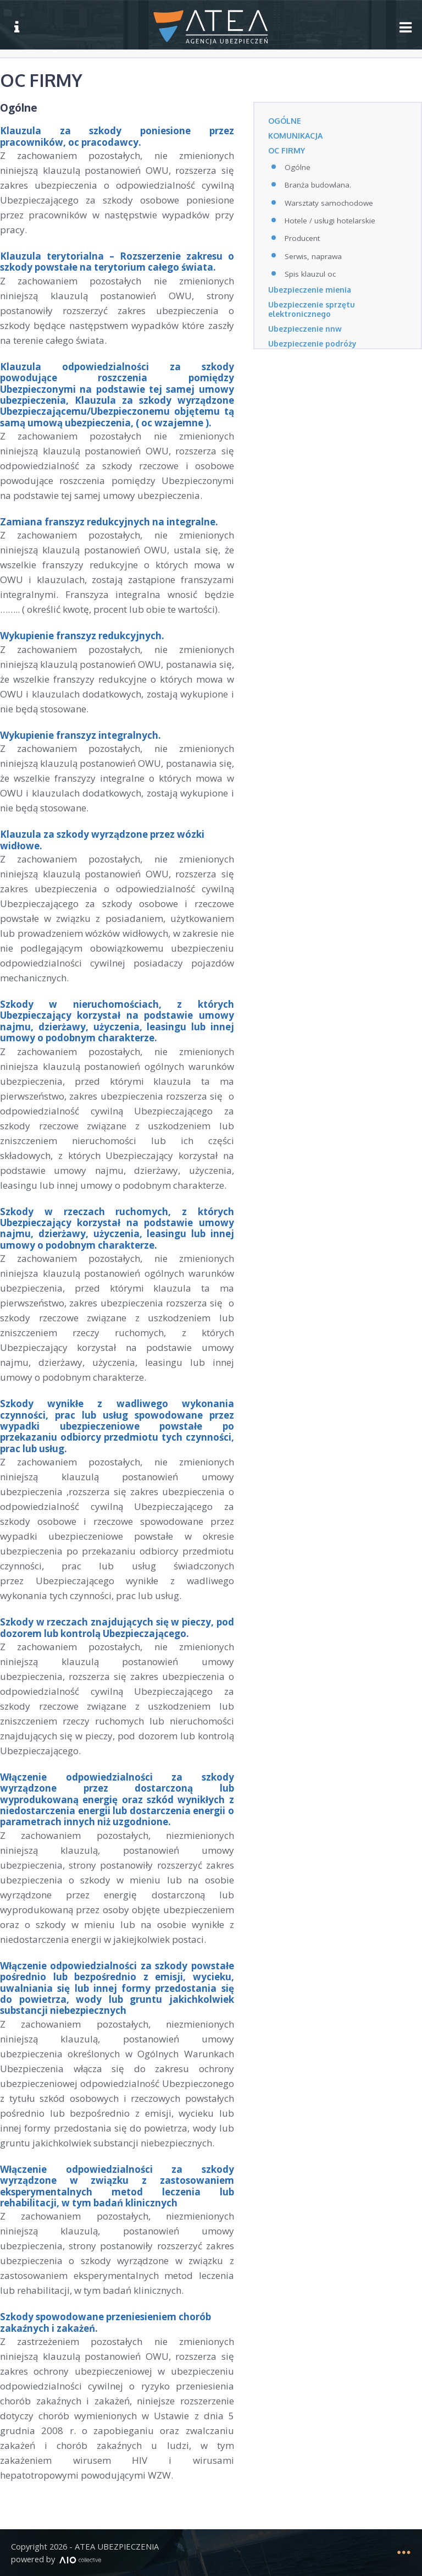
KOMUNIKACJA (295, 135)
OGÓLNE (284, 120)
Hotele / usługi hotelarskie (330, 221)
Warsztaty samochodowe (329, 203)
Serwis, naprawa (313, 256)
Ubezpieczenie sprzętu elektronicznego (312, 309)
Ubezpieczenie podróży (313, 343)
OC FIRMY (286, 150)
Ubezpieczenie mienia (311, 289)
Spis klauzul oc (310, 274)
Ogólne (297, 167)
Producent (302, 238)
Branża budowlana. (318, 185)
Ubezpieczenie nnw (306, 328)
